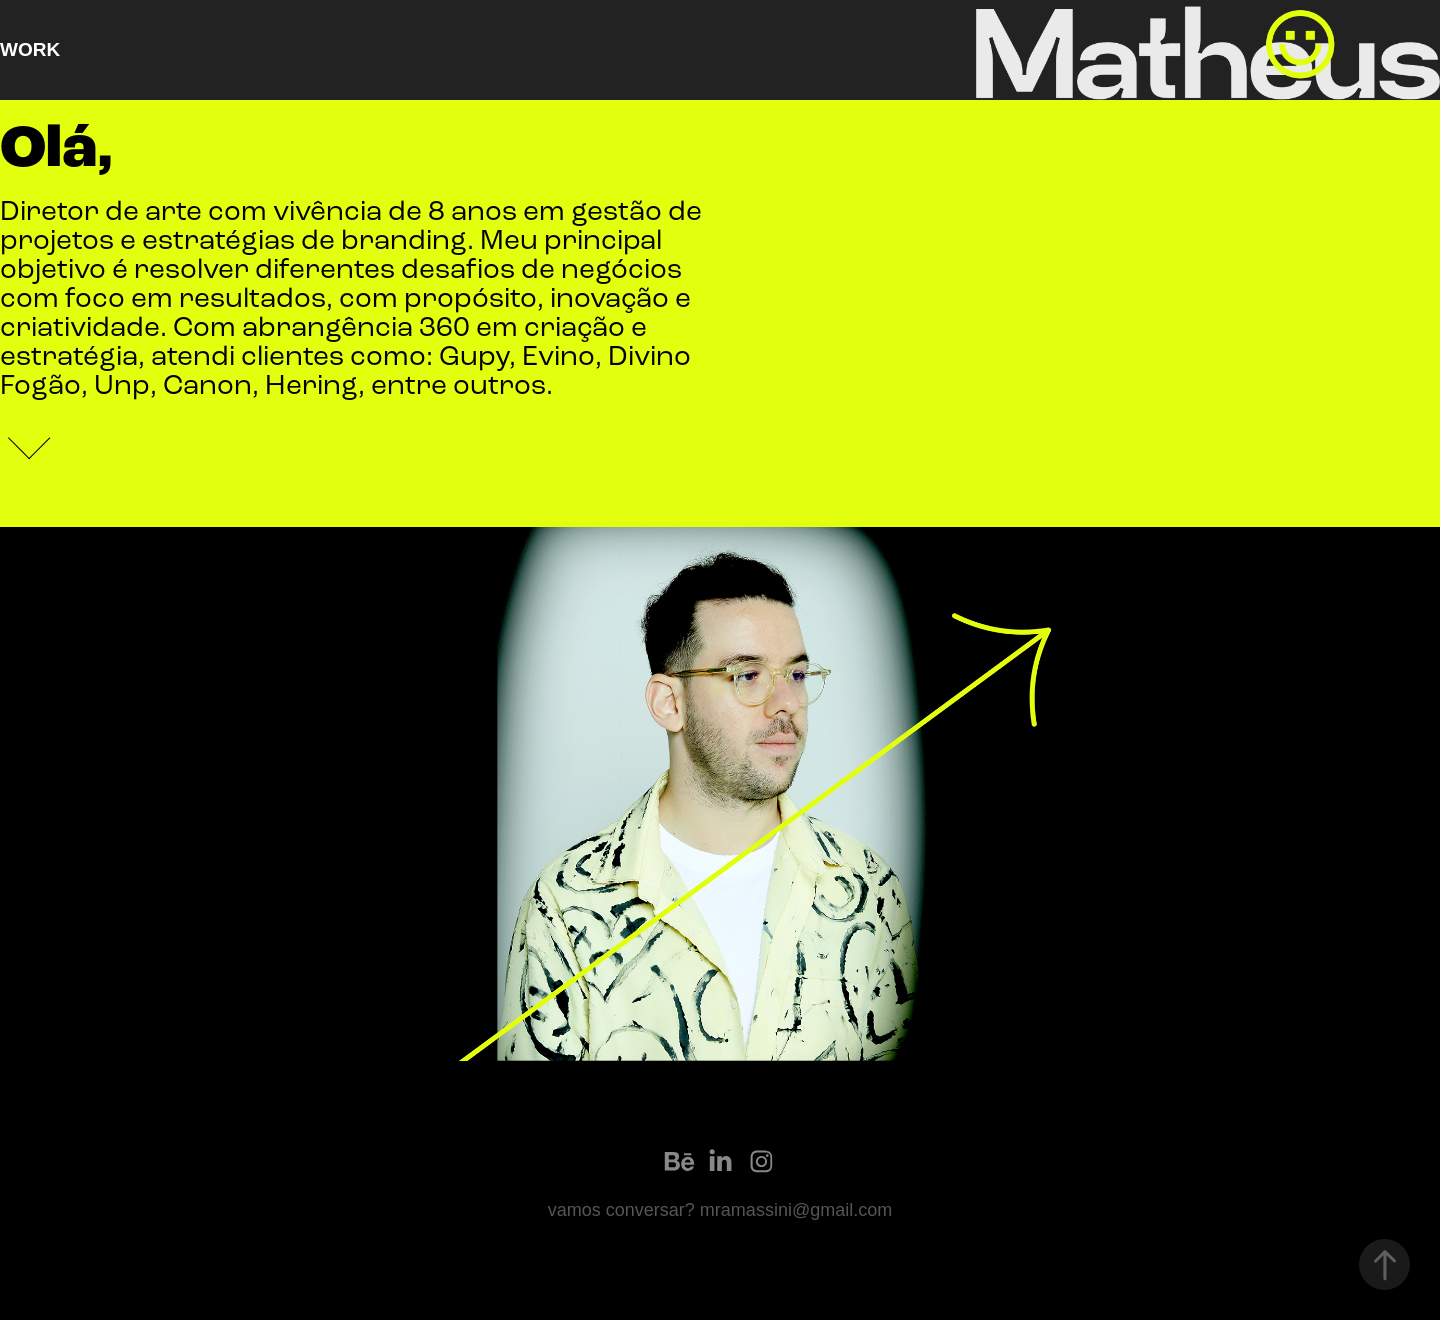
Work (30, 49)
